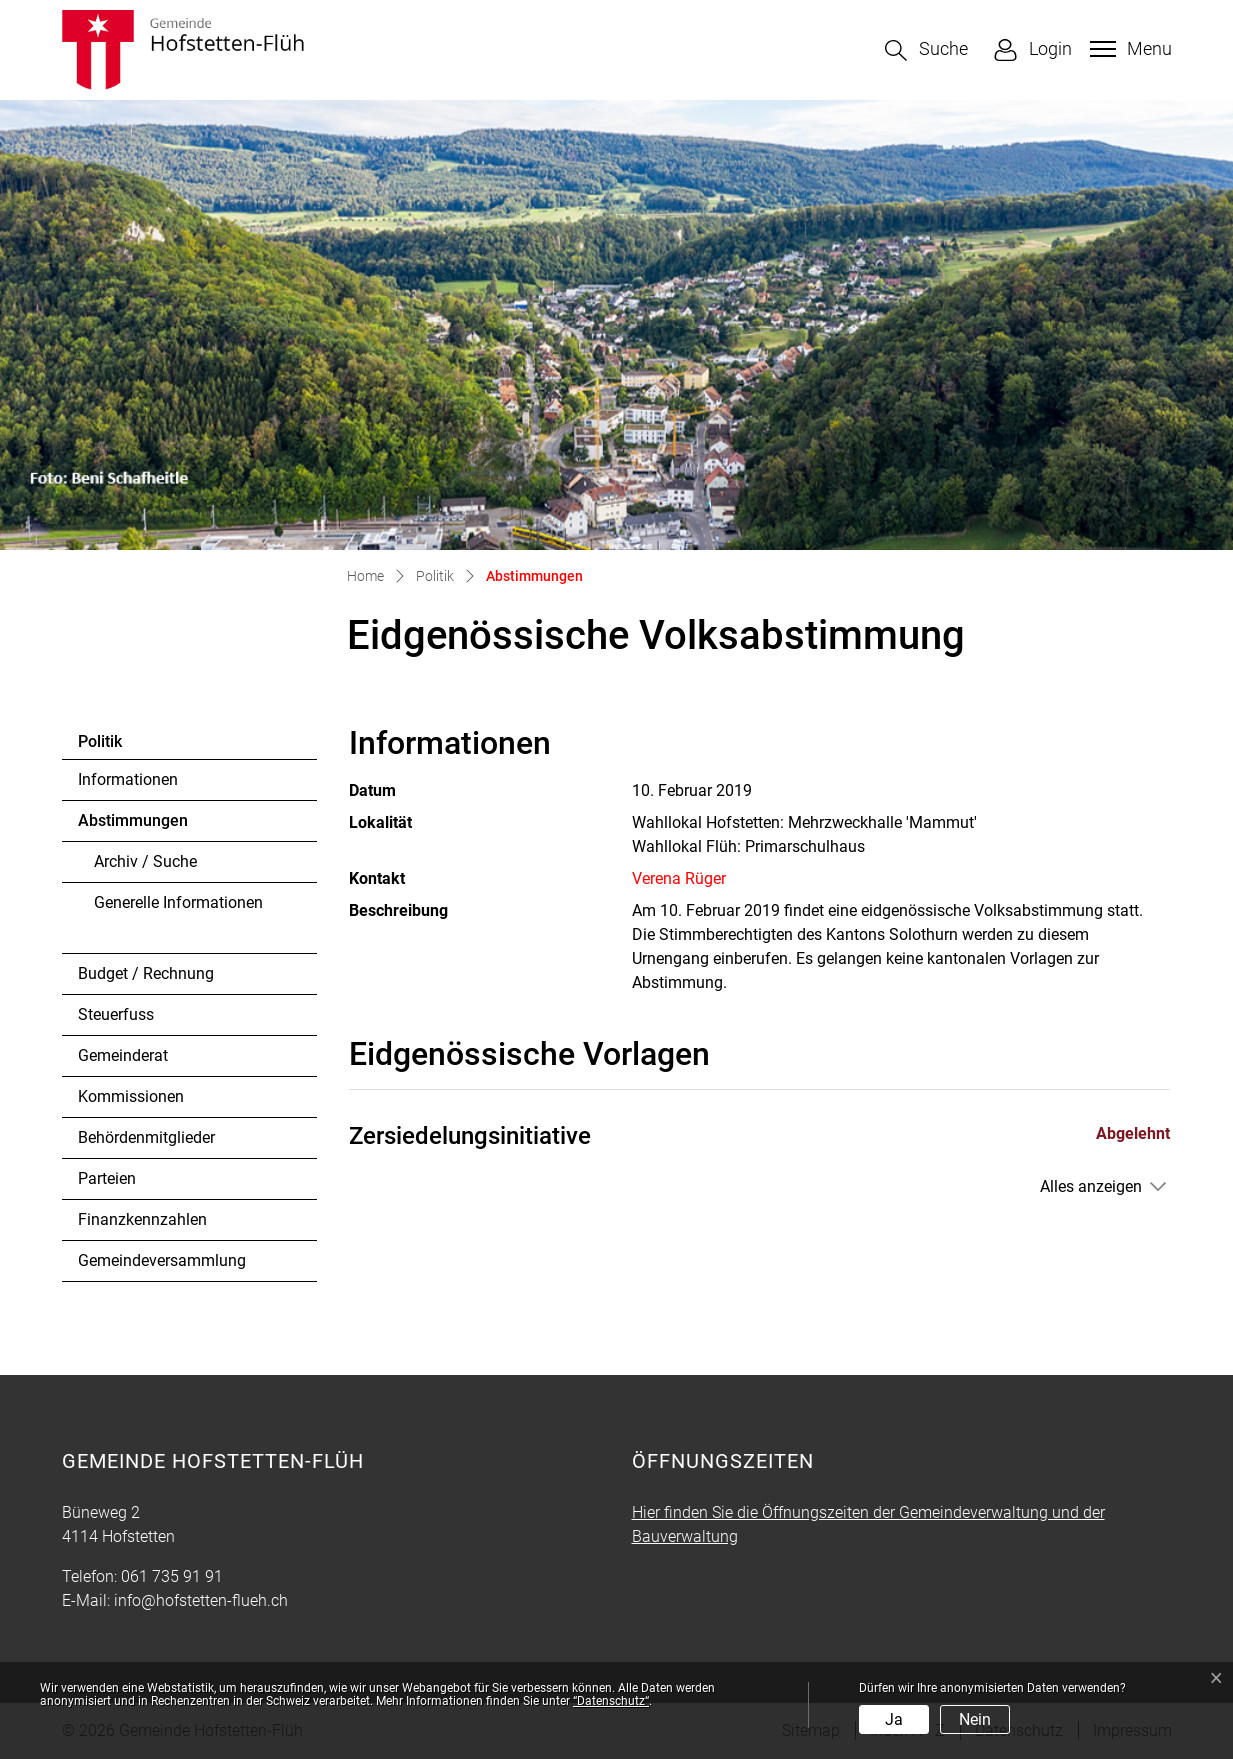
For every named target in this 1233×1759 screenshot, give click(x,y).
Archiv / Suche (145, 861)
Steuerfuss (116, 1014)
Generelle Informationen (178, 902)
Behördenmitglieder (146, 1137)
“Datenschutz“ (611, 1701)
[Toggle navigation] (1128, 49)
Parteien (107, 1178)
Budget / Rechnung (146, 973)
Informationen (128, 779)
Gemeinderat (123, 1055)
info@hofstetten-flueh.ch (201, 1600)
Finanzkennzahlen (142, 1219)
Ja (894, 1719)
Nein (975, 1719)
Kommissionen (131, 1096)
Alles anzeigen (1091, 1186)
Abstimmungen (132, 826)
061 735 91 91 (172, 1576)
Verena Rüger (679, 878)
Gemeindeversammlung (162, 1260)
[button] (926, 50)
